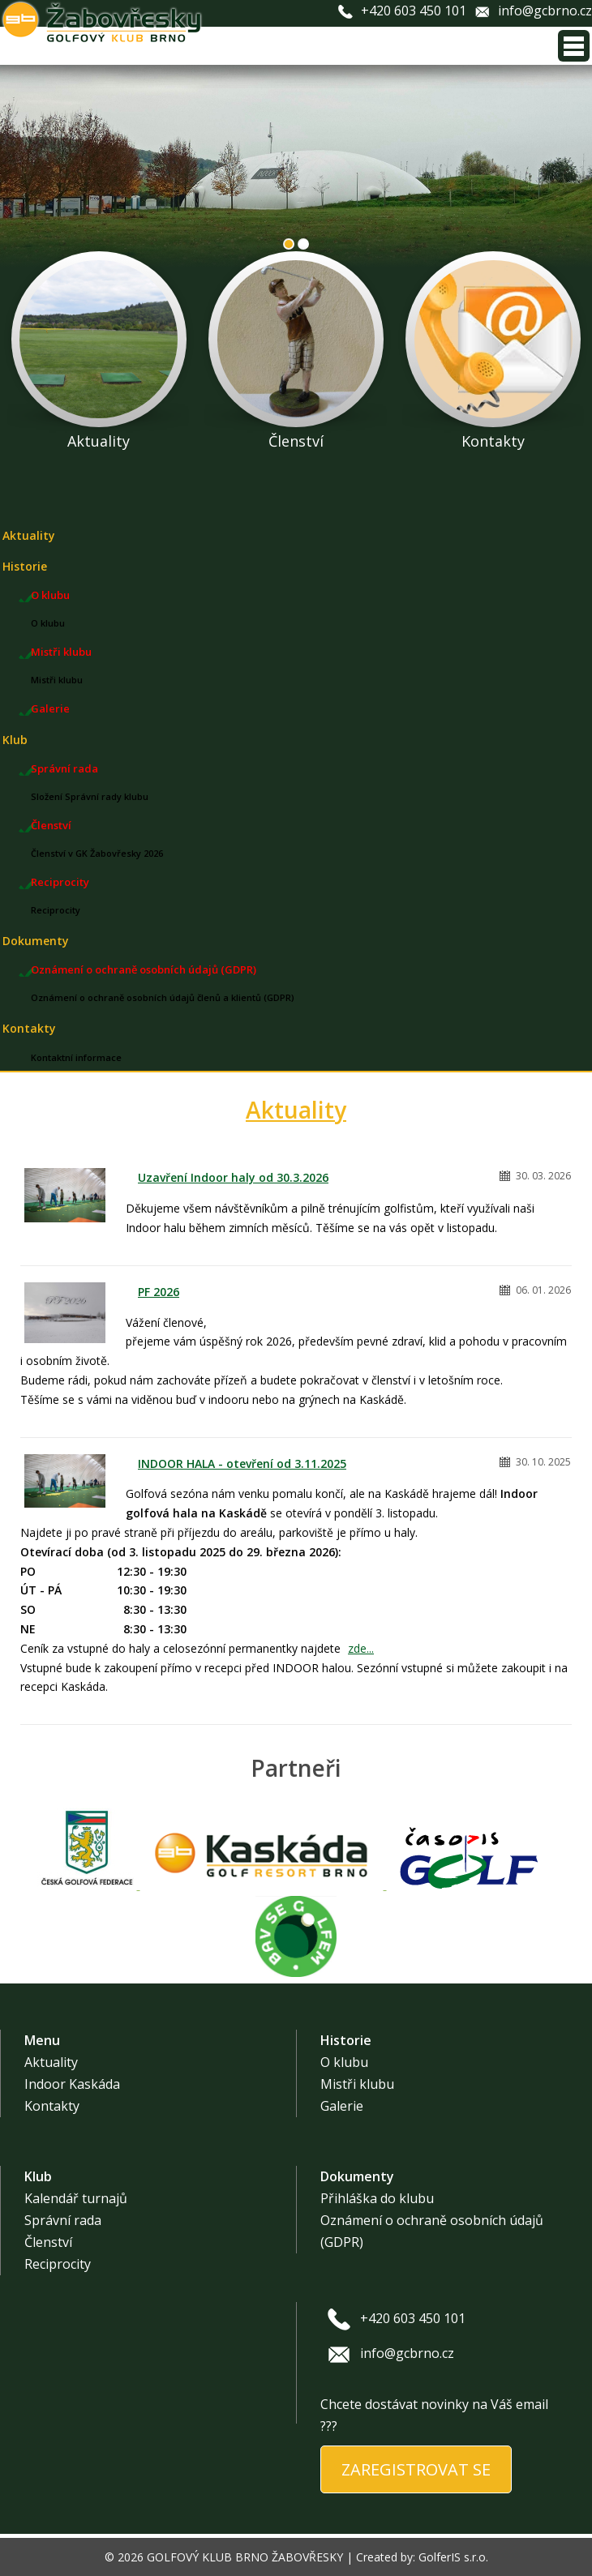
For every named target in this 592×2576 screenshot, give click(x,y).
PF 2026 (158, 1291)
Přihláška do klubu (377, 2198)
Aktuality (28, 535)
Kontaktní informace (76, 1057)
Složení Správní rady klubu (89, 796)
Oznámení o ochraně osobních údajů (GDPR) (143, 969)
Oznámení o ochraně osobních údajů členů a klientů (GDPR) (162, 997)
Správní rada (64, 768)
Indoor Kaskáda (72, 2084)
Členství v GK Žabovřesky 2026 (97, 853)
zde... (361, 1648)
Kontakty (29, 1028)
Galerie (50, 708)
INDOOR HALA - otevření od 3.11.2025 (242, 1463)
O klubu (50, 595)
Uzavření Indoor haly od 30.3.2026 (233, 1177)
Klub (15, 739)
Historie (24, 566)
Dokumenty (35, 940)
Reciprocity (60, 882)
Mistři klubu (61, 651)
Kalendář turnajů (75, 2198)
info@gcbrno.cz (545, 10)
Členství (51, 825)
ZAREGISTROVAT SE (416, 2469)
